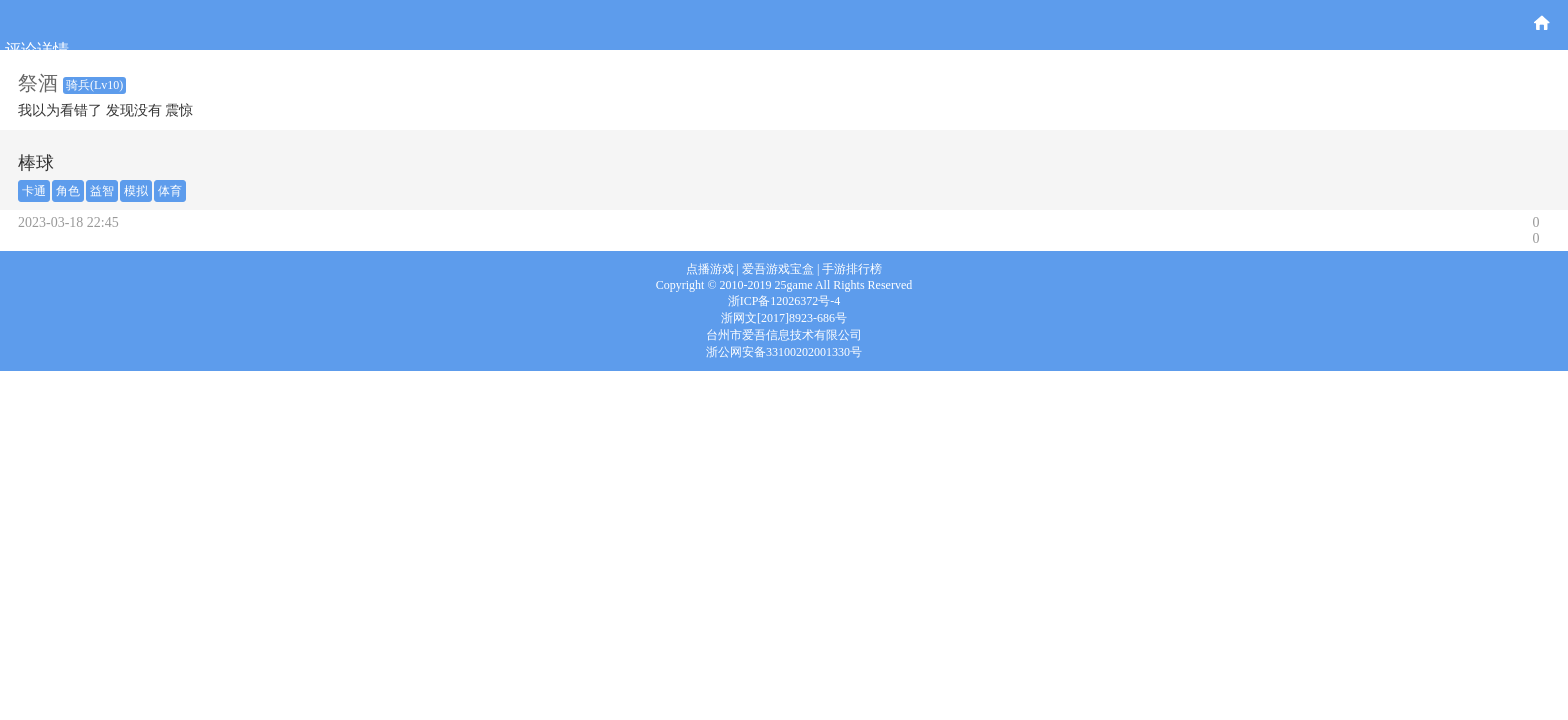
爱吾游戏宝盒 (778, 269)
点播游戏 (710, 269)
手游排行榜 (852, 269)
